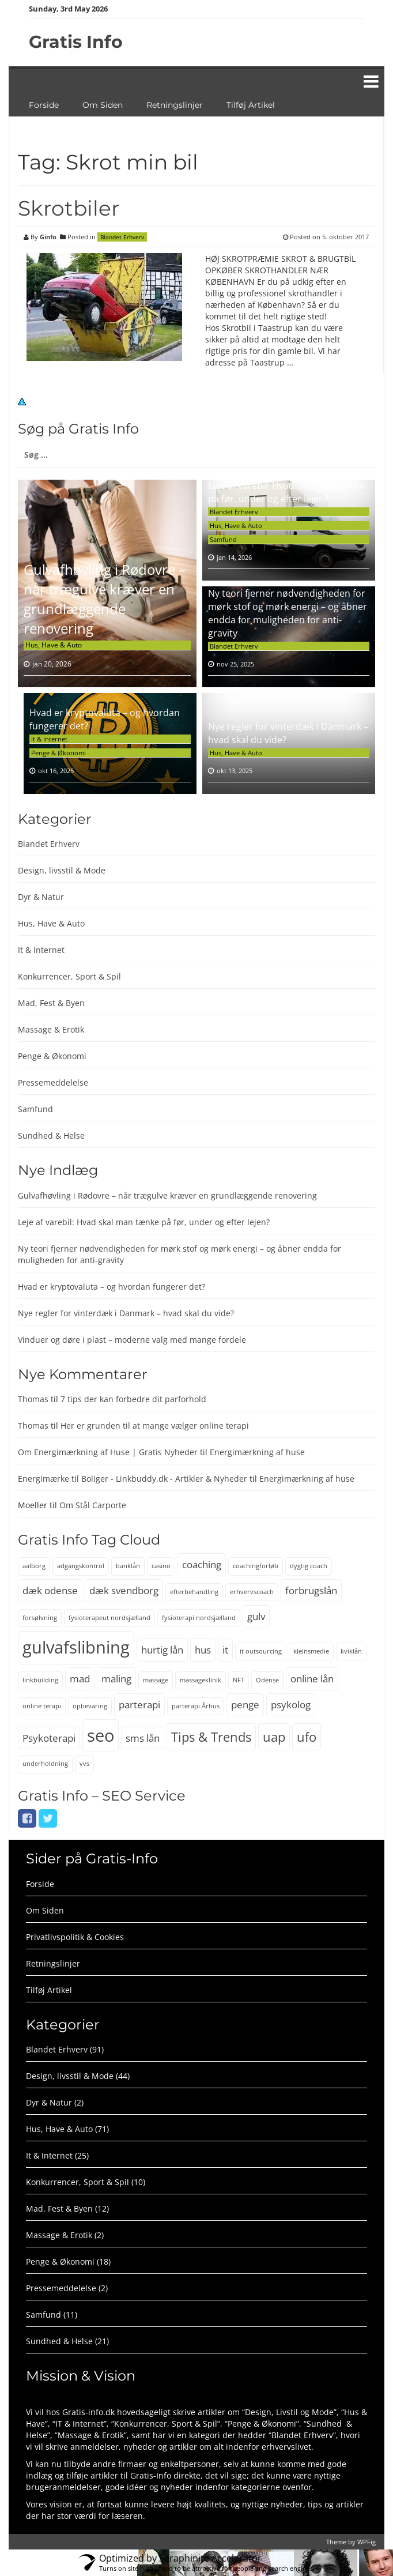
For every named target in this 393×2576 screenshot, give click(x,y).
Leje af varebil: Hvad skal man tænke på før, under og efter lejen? (286, 492)
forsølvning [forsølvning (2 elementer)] (39, 1618)
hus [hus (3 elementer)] (203, 1649)
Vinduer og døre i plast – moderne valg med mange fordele (132, 1339)
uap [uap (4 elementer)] (274, 1736)
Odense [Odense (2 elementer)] (267, 1680)
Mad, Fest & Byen (51, 1002)
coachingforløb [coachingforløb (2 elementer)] (255, 1566)
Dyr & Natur (41, 896)
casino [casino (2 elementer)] (161, 1566)
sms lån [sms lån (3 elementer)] (143, 1738)
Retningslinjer (174, 105)
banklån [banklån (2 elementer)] (128, 1566)
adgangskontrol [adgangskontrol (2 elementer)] (80, 1566)
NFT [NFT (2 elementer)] (238, 1680)
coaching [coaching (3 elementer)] (201, 1564)
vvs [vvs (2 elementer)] (84, 1764)
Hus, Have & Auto (53, 645)
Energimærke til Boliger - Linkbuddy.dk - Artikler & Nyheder (132, 1478)
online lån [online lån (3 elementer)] (312, 1678)
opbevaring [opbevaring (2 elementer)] (90, 1706)
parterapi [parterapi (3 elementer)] (139, 1704)
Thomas (33, 1399)
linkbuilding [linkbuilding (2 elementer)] (40, 1680)
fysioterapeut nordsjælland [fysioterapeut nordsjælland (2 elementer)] (109, 1618)
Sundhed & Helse (51, 1135)
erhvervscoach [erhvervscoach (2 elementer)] (252, 1592)
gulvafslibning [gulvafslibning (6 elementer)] (76, 1647)
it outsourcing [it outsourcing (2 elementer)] (261, 1651)
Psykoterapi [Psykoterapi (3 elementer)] (48, 1738)
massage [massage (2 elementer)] (155, 1680)
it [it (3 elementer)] (225, 1649)
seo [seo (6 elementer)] (100, 1735)
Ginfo (48, 236)
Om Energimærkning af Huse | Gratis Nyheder (108, 1452)
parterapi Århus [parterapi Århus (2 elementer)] (196, 1706)
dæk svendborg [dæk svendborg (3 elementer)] (123, 1590)
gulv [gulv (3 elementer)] (256, 1616)
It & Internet (49, 739)
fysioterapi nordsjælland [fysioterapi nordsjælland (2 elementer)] (199, 1618)
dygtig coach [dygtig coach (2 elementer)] (308, 1566)
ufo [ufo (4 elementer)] (306, 1736)
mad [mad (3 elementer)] (80, 1678)
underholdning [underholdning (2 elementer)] (45, 1764)
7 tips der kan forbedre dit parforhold (133, 1399)
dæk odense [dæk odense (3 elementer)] (50, 1590)
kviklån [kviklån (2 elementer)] (351, 1651)
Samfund (223, 539)
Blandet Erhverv (122, 237)
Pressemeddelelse (53, 1082)
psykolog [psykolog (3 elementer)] (291, 1704)
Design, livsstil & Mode (61, 870)
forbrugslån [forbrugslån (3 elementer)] (311, 1590)
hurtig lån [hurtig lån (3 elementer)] (162, 1649)
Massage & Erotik (51, 1029)
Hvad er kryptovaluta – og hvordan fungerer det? (111, 1286)
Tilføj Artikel (250, 105)
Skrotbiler (68, 208)
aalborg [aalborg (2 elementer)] (34, 1566)
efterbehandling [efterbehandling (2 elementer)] (194, 1592)
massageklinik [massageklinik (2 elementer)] (200, 1680)
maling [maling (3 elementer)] (116, 1678)
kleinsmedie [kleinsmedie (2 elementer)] (311, 1651)
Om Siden (102, 105)
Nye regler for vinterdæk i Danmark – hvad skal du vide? (126, 1313)
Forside (44, 105)
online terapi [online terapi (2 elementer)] (41, 1706)
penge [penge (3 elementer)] (245, 1704)
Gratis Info (76, 41)
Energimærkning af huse (257, 1452)
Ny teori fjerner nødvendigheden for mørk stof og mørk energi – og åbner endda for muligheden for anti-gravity (287, 613)
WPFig (366, 2541)
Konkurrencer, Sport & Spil (69, 976)
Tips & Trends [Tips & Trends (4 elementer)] (211, 1736)
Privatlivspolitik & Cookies (75, 1936)
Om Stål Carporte (92, 1505)
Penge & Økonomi (58, 752)
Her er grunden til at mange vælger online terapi (155, 1425)
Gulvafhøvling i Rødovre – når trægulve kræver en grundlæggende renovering (105, 599)
